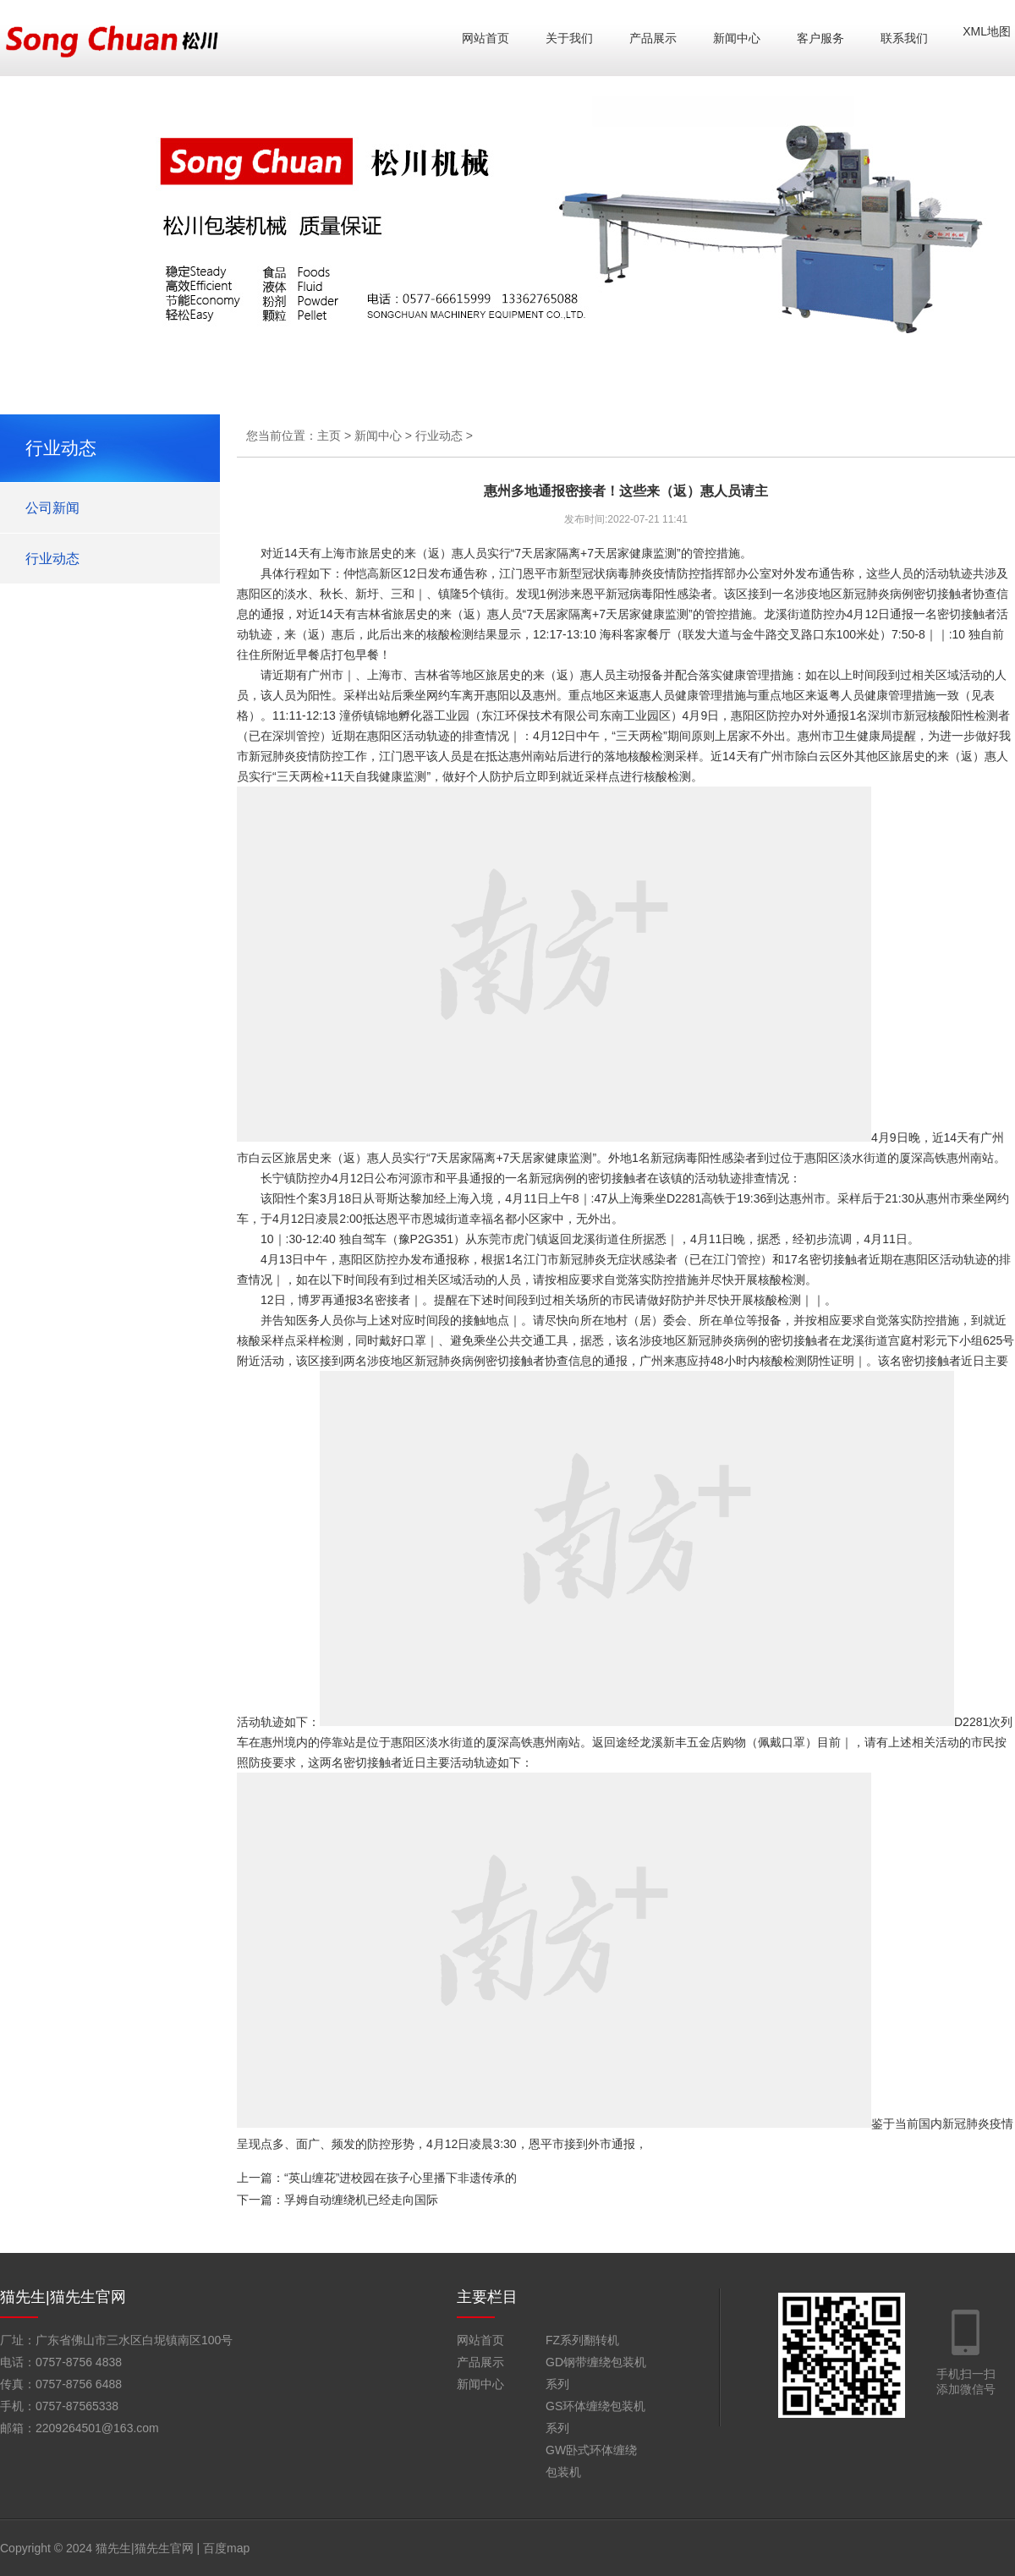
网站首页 (485, 38)
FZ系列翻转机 (582, 2340)
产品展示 (653, 38)
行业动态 (52, 558)
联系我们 (904, 38)
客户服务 (820, 38)
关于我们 (569, 38)
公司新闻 (52, 508)
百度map (226, 2548)
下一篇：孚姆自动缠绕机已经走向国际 (337, 2199)
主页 (329, 435)
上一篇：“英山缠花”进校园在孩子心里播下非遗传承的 (377, 2177)
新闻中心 (736, 38)
